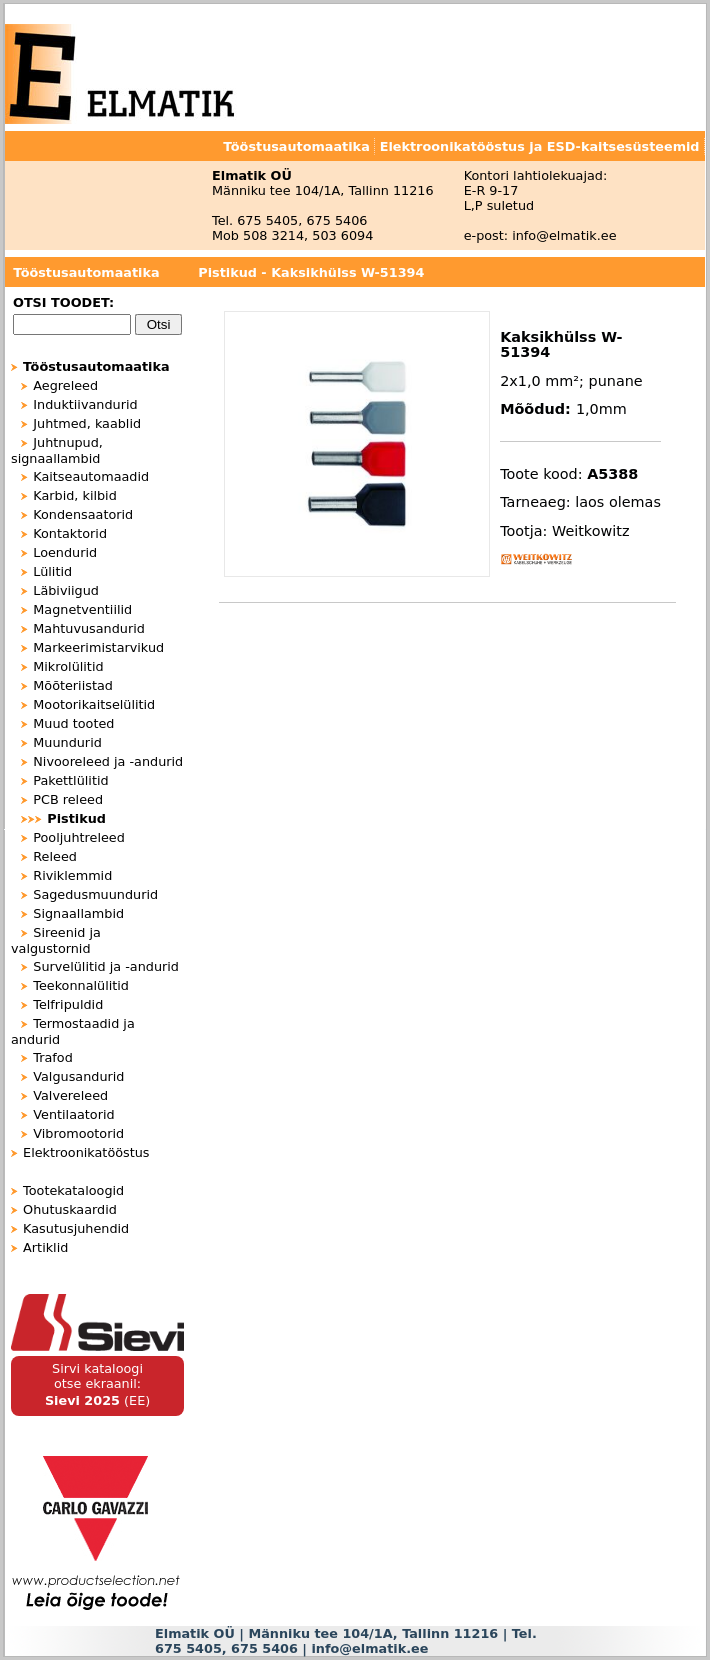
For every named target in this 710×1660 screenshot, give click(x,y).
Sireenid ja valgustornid (56, 940)
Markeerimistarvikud (98, 647)
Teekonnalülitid (81, 985)
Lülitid (52, 571)
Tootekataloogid (73, 1190)
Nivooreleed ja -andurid (108, 761)
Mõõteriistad (73, 685)
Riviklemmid (72, 875)
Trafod (53, 1057)
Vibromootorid (78, 1133)
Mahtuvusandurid (89, 628)
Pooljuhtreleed (79, 837)
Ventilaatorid (73, 1114)
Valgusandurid (78, 1076)
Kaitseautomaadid (91, 476)
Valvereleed (70, 1095)
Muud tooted (73, 723)
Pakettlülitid (70, 780)
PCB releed (68, 799)
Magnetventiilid (82, 609)
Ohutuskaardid (70, 1209)
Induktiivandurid (85, 404)
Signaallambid (78, 913)
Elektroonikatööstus (86, 1152)
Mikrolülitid (68, 666)
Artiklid (45, 1247)
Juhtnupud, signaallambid (57, 450)
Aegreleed (65, 385)
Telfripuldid (68, 1004)
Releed (55, 856)
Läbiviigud (66, 590)
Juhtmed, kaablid (87, 423)
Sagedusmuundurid (95, 894)
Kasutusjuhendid (76, 1228)
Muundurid (67, 742)
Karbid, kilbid (75, 495)
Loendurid (65, 552)
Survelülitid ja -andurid (106, 966)
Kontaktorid (70, 533)
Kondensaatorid (83, 514)
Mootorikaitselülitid (94, 704)
